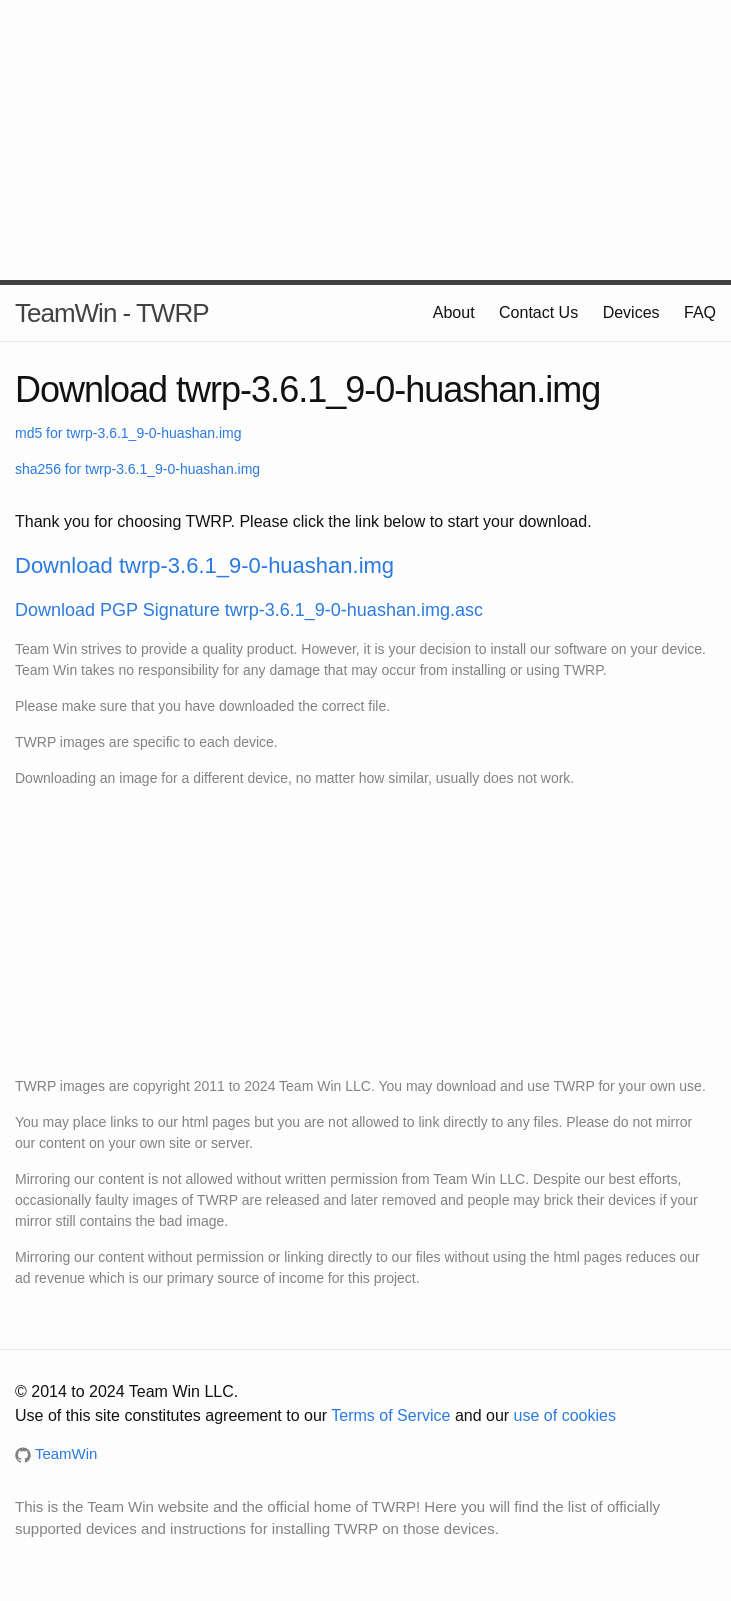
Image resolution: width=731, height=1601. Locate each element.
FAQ (700, 312)
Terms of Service (390, 1415)
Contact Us (538, 312)
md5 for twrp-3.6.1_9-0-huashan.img (128, 433)
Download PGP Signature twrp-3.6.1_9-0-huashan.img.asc (249, 610)
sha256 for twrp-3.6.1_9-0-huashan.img (137, 469)
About (454, 312)
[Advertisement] (365, 140)
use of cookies (565, 1415)
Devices (631, 312)
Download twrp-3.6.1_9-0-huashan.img (204, 565)
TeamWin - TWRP (112, 313)
